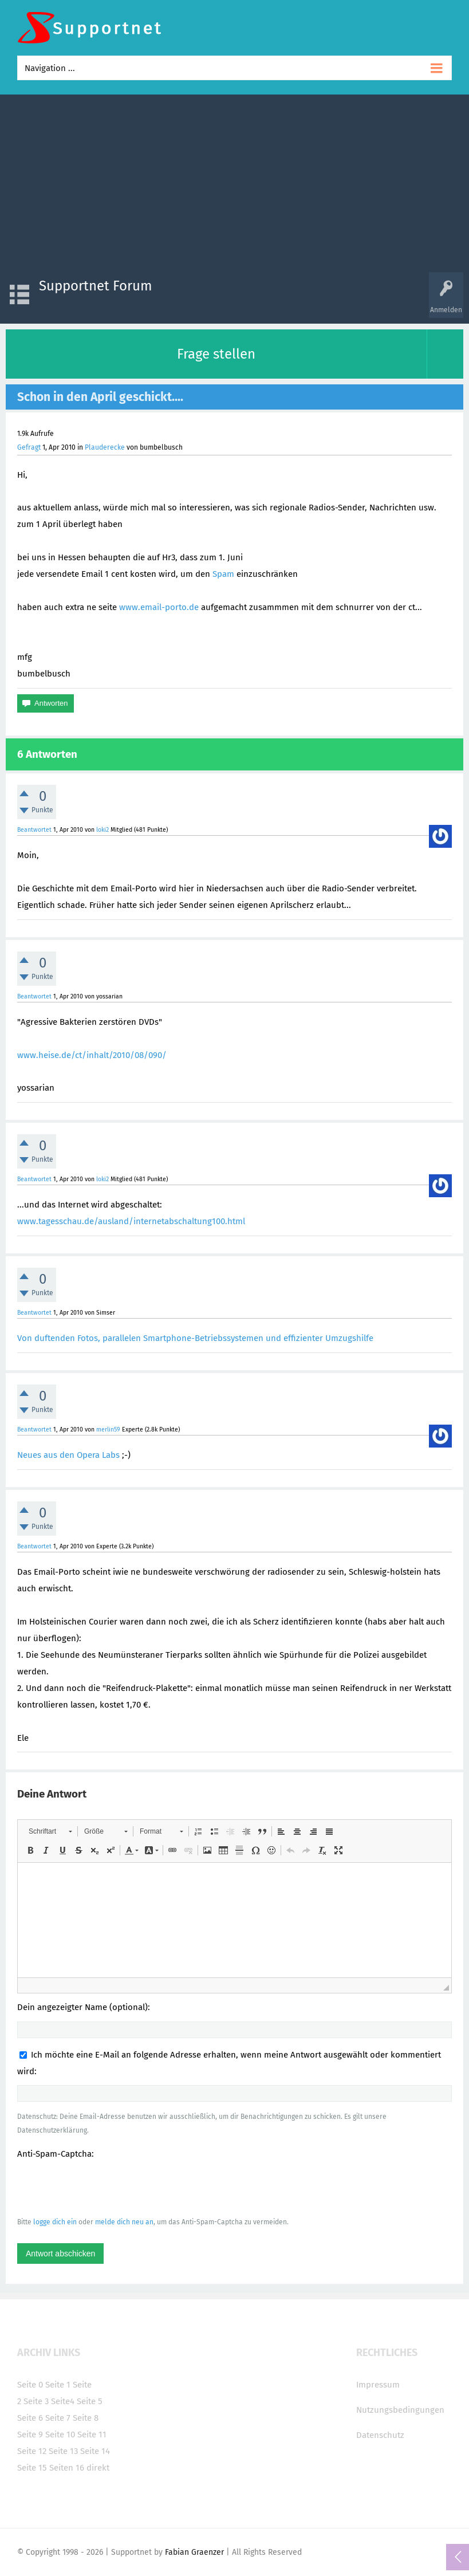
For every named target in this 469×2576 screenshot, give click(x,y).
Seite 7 (57, 2418)
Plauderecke (105, 447)
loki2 (102, 829)
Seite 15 (32, 2468)
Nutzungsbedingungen (400, 2410)
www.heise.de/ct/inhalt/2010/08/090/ (92, 1055)
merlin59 (108, 1429)
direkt (97, 2468)
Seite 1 (57, 2385)
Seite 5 (90, 2401)
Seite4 (62, 2401)
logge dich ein (55, 2222)
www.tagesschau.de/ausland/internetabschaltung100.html (131, 1221)
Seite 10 (60, 2434)
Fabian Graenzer (194, 2552)
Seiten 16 (66, 2468)
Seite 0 (30, 2385)
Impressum (378, 2385)
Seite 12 (31, 2451)
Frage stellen (216, 354)
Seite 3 (36, 2401)
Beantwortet (34, 829)
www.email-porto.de (159, 607)
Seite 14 (95, 2451)
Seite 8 (85, 2418)
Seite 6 (30, 2418)
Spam (223, 574)
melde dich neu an (124, 2222)
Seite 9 (30, 2434)
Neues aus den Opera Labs (68, 1455)
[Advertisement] (234, 186)
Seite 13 (63, 2451)
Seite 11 (92, 2434)
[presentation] (104, 2187)
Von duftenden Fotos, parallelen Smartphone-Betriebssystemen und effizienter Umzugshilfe (195, 1338)
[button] (50, 1831)
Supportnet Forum (95, 286)
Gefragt (29, 447)
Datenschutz (380, 2435)
